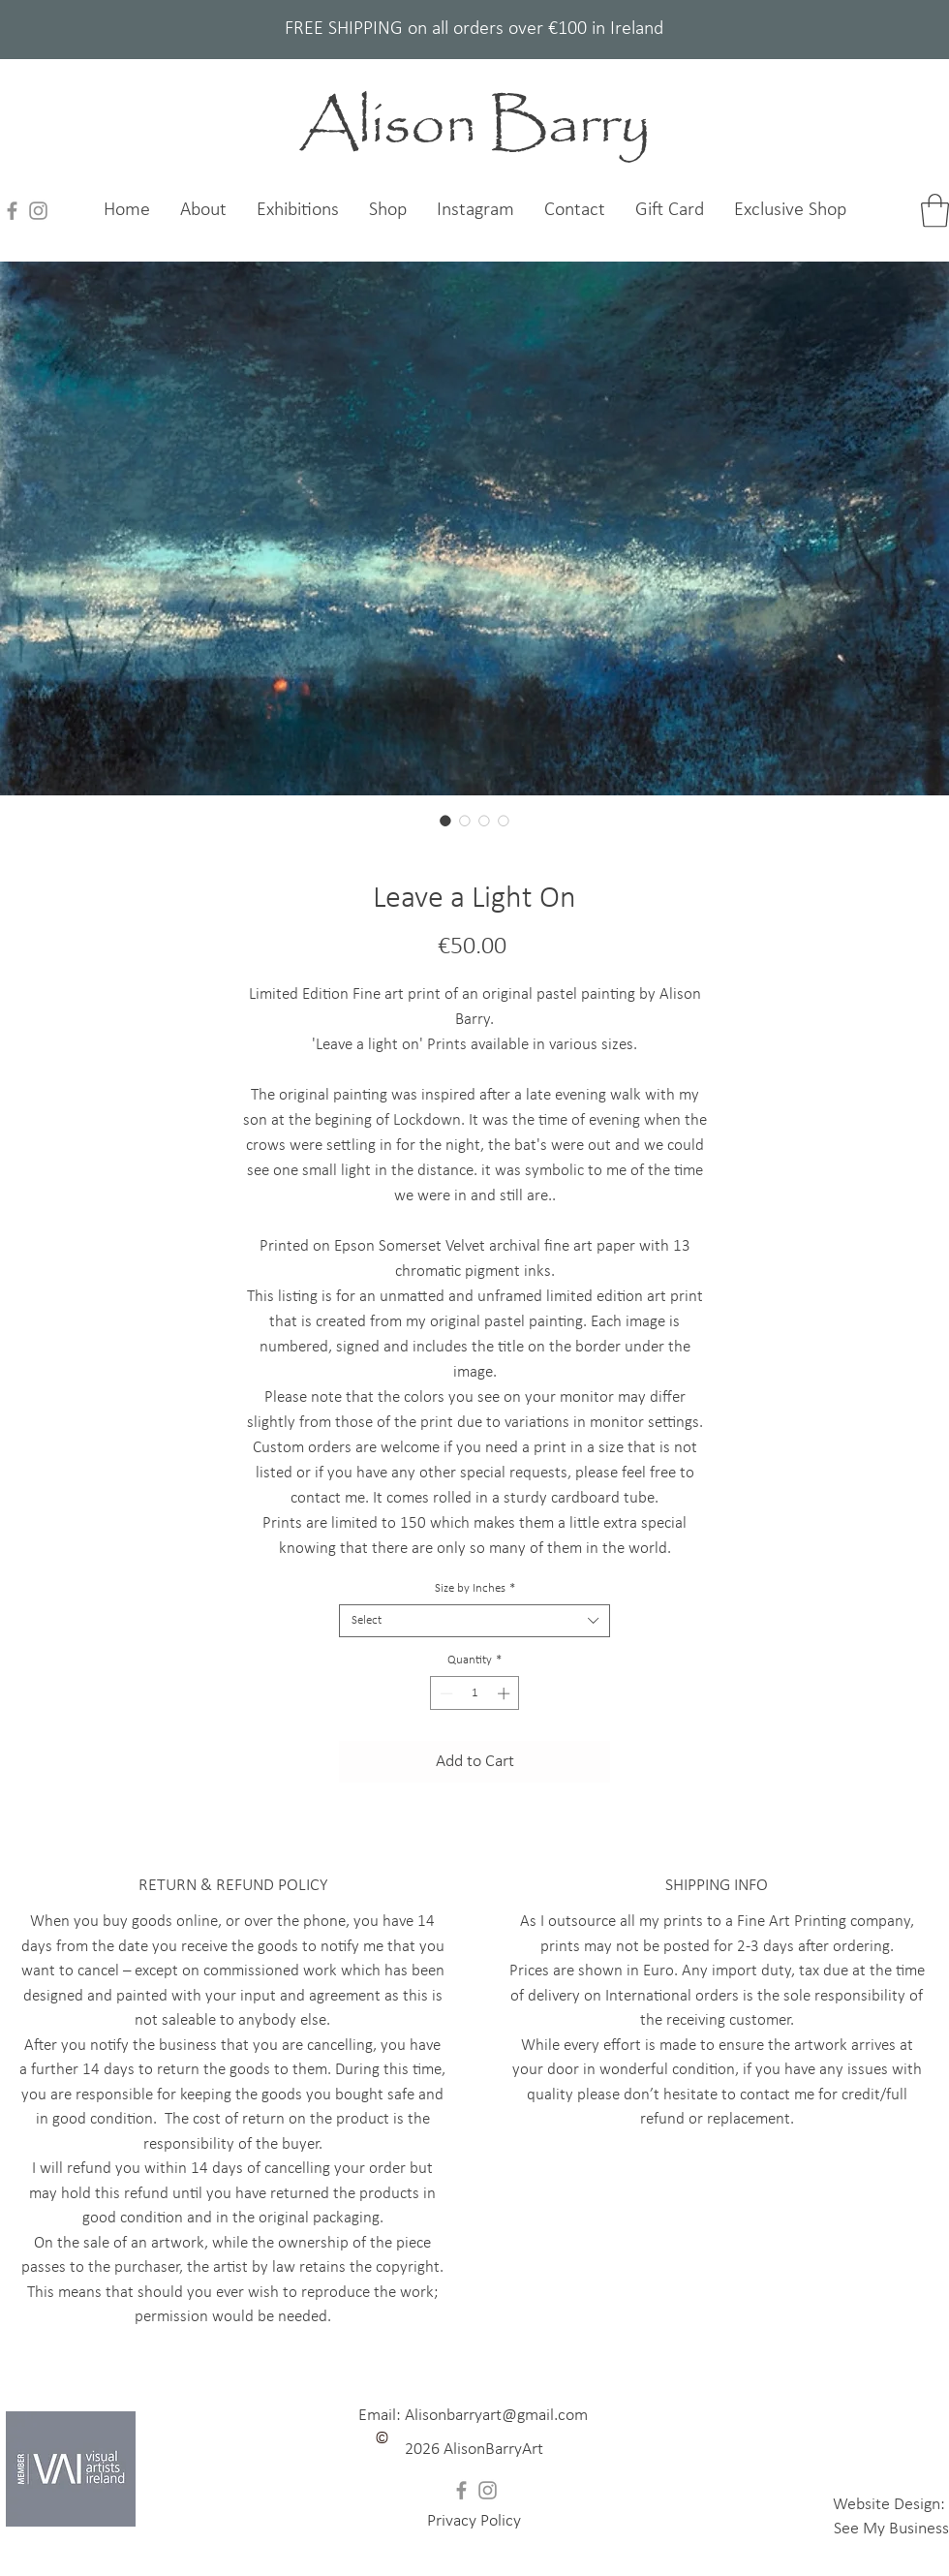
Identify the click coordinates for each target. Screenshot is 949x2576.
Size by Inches (475, 1588)
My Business (906, 2529)
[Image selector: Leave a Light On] (445, 820)
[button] (474, 2449)
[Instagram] (38, 211)
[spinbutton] (475, 1693)
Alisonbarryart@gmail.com (496, 2415)
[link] (935, 211)
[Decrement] (444, 1693)
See (848, 2529)
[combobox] (474, 1620)
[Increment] (505, 1693)
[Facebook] (12, 211)
